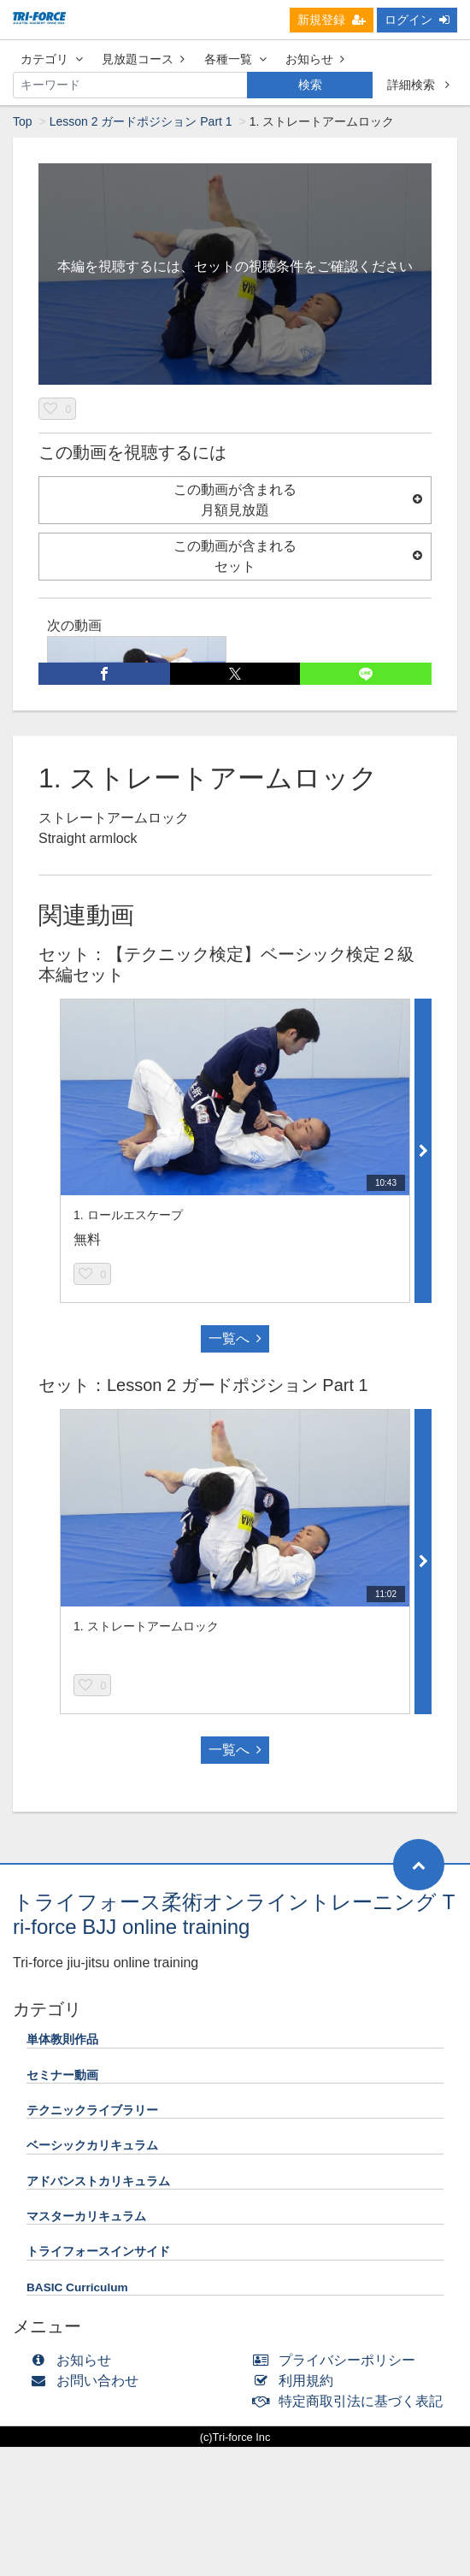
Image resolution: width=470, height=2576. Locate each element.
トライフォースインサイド (98, 2251)
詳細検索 (418, 84)
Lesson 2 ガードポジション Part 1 (141, 121)
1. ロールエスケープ (128, 1215)
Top (22, 121)
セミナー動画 (62, 2075)
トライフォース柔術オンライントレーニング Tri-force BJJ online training (234, 1914)
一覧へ (235, 1338)
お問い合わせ (88, 2380)
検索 (310, 84)
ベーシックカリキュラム (92, 2145)
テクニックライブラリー (92, 2110)
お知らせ (314, 59)
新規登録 (331, 20)
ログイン (417, 20)
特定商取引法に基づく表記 (352, 2401)
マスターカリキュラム (86, 2216)
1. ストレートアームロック (146, 1626)
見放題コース (143, 59)
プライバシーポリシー (338, 2360)
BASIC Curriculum (77, 2287)
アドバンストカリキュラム (98, 2181)
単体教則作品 (62, 2039)
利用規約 (297, 2380)
